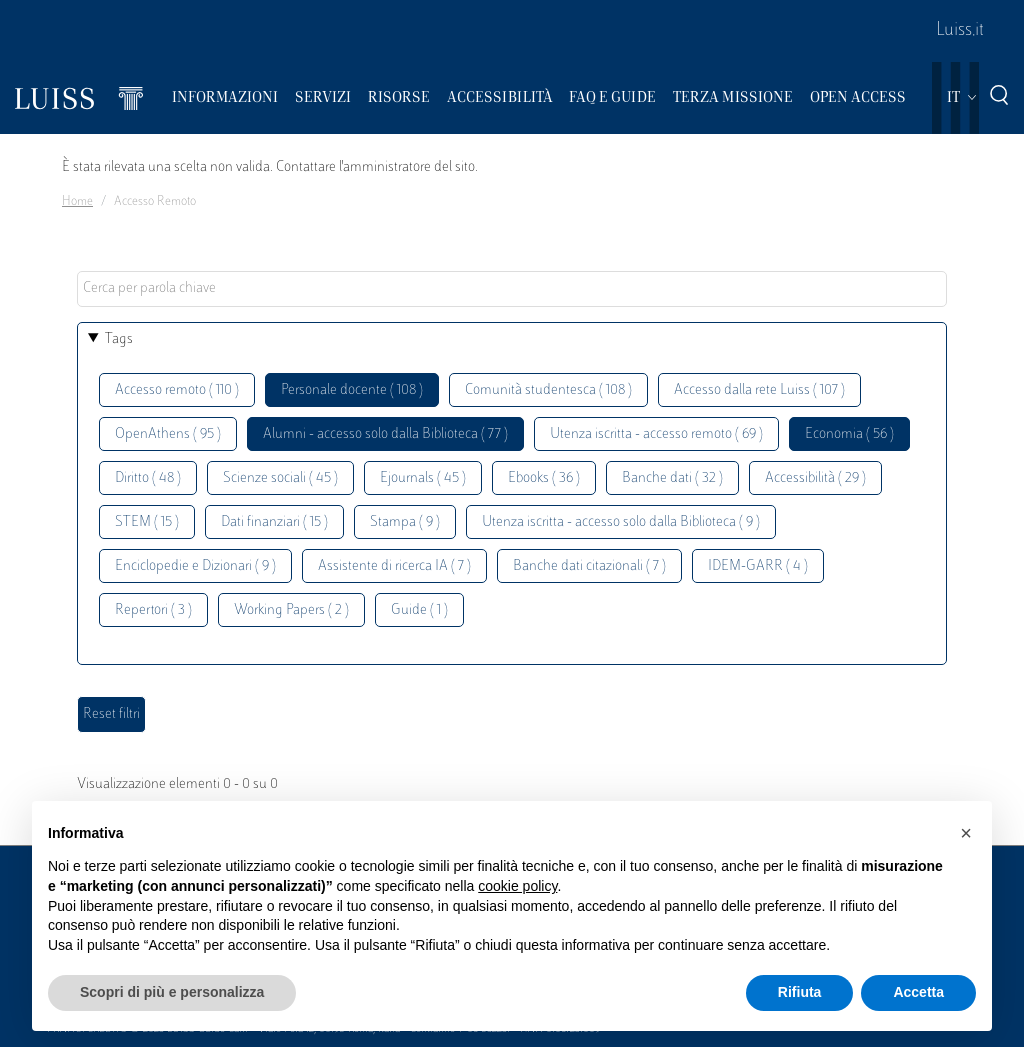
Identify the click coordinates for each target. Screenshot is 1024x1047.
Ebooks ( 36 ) (544, 478)
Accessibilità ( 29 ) (815, 478)
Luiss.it (960, 31)
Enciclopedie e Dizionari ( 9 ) (195, 566)
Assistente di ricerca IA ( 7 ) (394, 566)
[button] (966, 833)
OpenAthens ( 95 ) (168, 434)
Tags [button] (119, 339)
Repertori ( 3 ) (153, 610)
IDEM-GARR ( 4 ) (758, 566)
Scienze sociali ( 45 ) (280, 478)
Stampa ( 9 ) (405, 522)
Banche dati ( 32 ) (672, 478)
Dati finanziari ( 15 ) (274, 522)
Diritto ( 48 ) (148, 478)
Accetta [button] (918, 992)
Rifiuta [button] (800, 992)
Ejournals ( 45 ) (423, 478)
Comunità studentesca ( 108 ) (548, 390)
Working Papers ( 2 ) (291, 610)
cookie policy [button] (517, 886)
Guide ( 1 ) (419, 610)
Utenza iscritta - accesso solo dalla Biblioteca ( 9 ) (621, 522)
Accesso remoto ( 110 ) (177, 390)
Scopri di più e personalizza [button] (172, 992)
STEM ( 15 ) (147, 522)
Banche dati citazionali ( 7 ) (589, 566)
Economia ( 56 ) (849, 434)
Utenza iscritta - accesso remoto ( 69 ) (656, 434)
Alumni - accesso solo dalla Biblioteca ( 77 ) (385, 434)
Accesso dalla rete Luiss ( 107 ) (759, 390)
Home (77, 202)
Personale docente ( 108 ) (352, 390)
